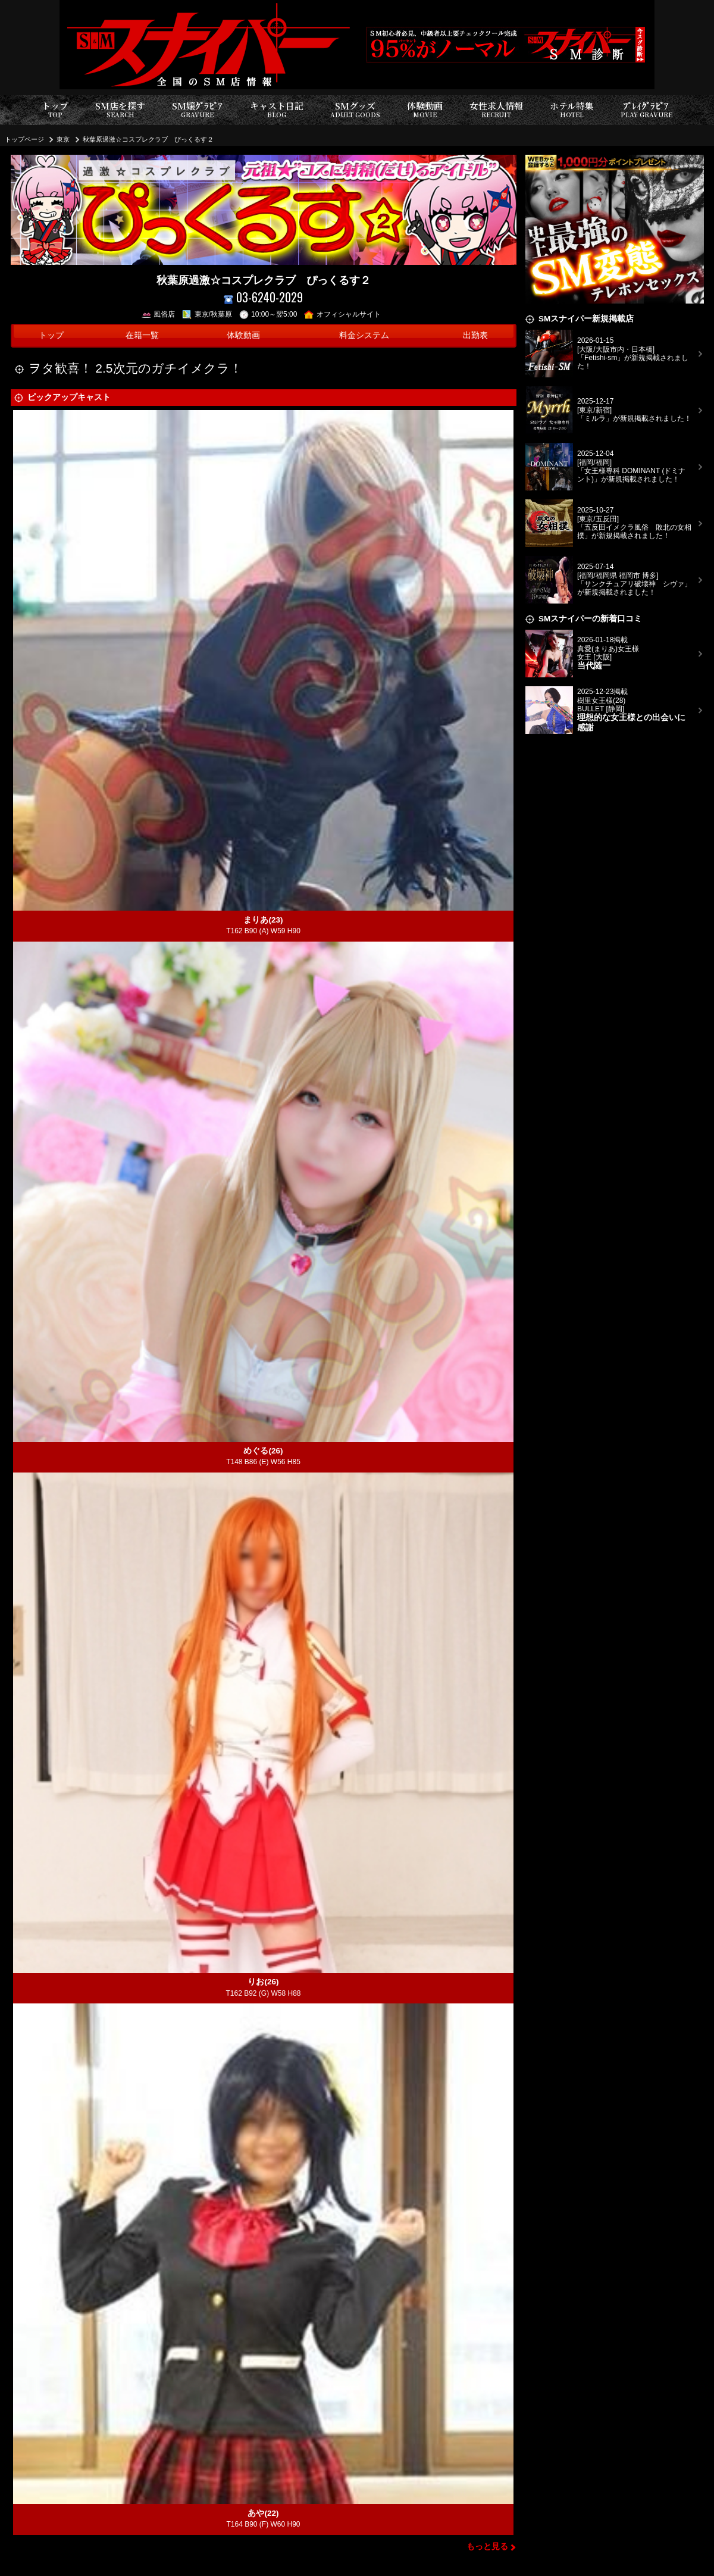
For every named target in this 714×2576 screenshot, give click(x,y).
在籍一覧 (142, 335)
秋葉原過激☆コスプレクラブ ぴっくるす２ (148, 139)
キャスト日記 (276, 109)
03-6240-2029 (263, 297)
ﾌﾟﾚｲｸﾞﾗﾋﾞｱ (646, 109)
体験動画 (425, 109)
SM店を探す (120, 109)
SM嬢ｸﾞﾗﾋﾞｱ (197, 109)
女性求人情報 (496, 109)
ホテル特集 (572, 109)
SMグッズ (355, 109)
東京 (63, 139)
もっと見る (487, 2546)
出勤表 (475, 335)
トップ (55, 109)
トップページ (24, 139)
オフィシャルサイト (342, 314)
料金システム (364, 335)
